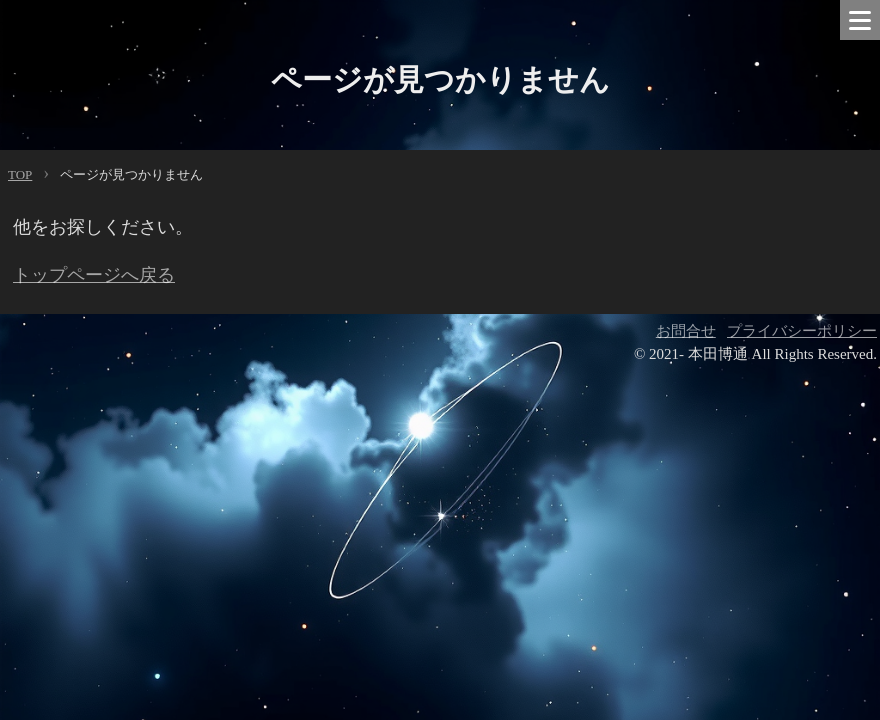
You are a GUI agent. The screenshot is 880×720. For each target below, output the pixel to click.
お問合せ (686, 331)
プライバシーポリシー (802, 331)
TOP (20, 174)
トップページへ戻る (94, 275)
